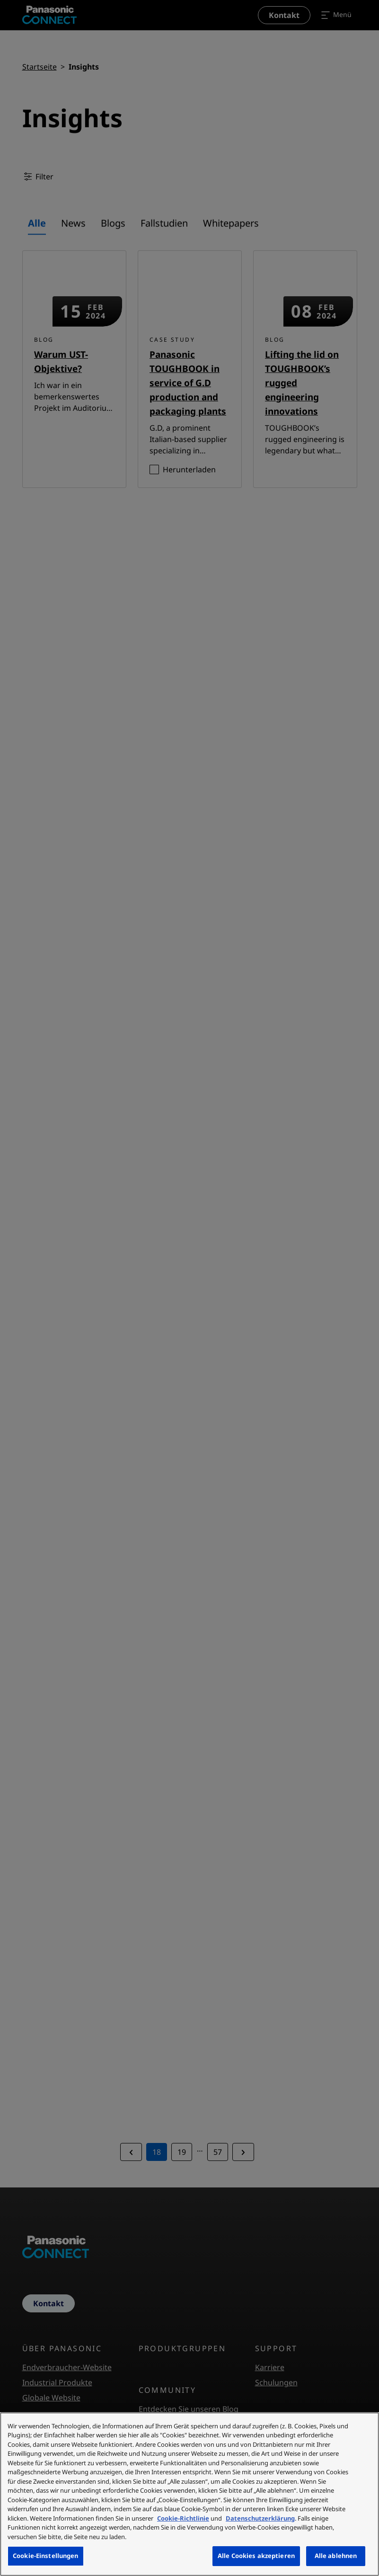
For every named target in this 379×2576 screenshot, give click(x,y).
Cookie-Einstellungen (46, 2555)
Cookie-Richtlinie (183, 2518)
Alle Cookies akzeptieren (256, 2555)
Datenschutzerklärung (260, 2518)
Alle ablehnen (336, 2555)
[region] (189, 2494)
